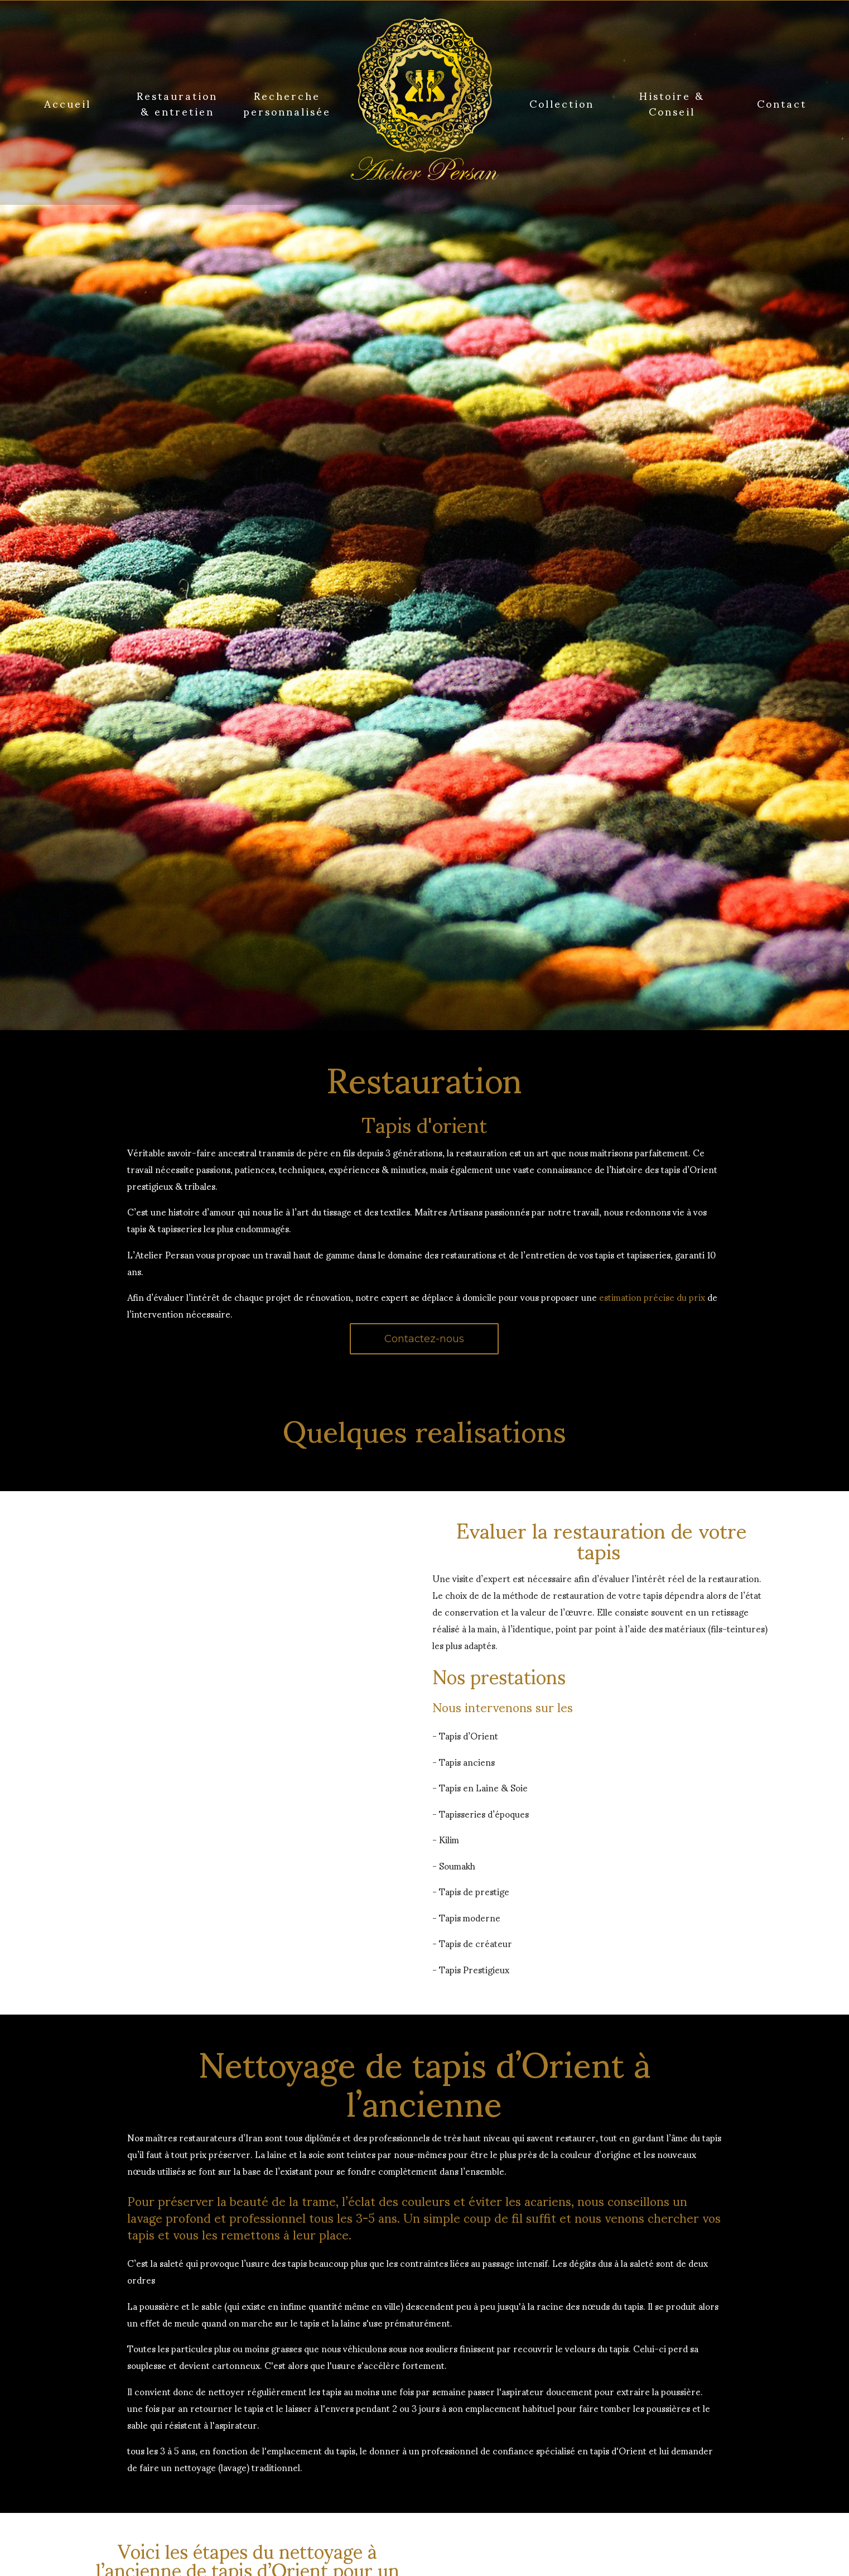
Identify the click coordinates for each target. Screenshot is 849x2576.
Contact (782, 102)
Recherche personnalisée (287, 103)
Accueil (67, 102)
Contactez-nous (424, 1339)
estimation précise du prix (652, 1296)
